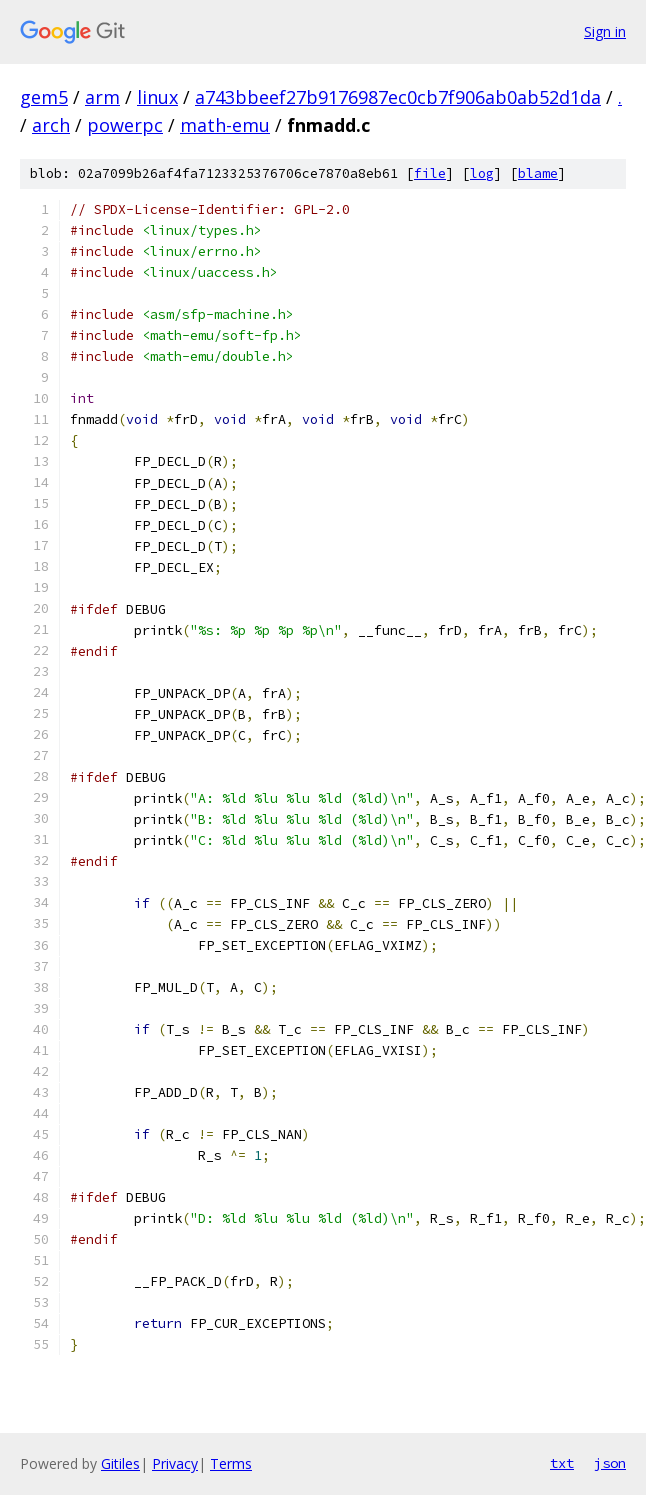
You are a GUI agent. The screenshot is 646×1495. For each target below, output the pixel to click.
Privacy (175, 1463)
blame (538, 173)
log (482, 173)
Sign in (605, 31)
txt (562, 1463)
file (430, 173)
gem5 (44, 97)
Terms (231, 1463)
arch (51, 125)
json (610, 1463)
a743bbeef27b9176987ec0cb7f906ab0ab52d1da (398, 97)
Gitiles (120, 1463)
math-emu (225, 125)
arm (102, 97)
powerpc (125, 125)
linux (157, 97)
